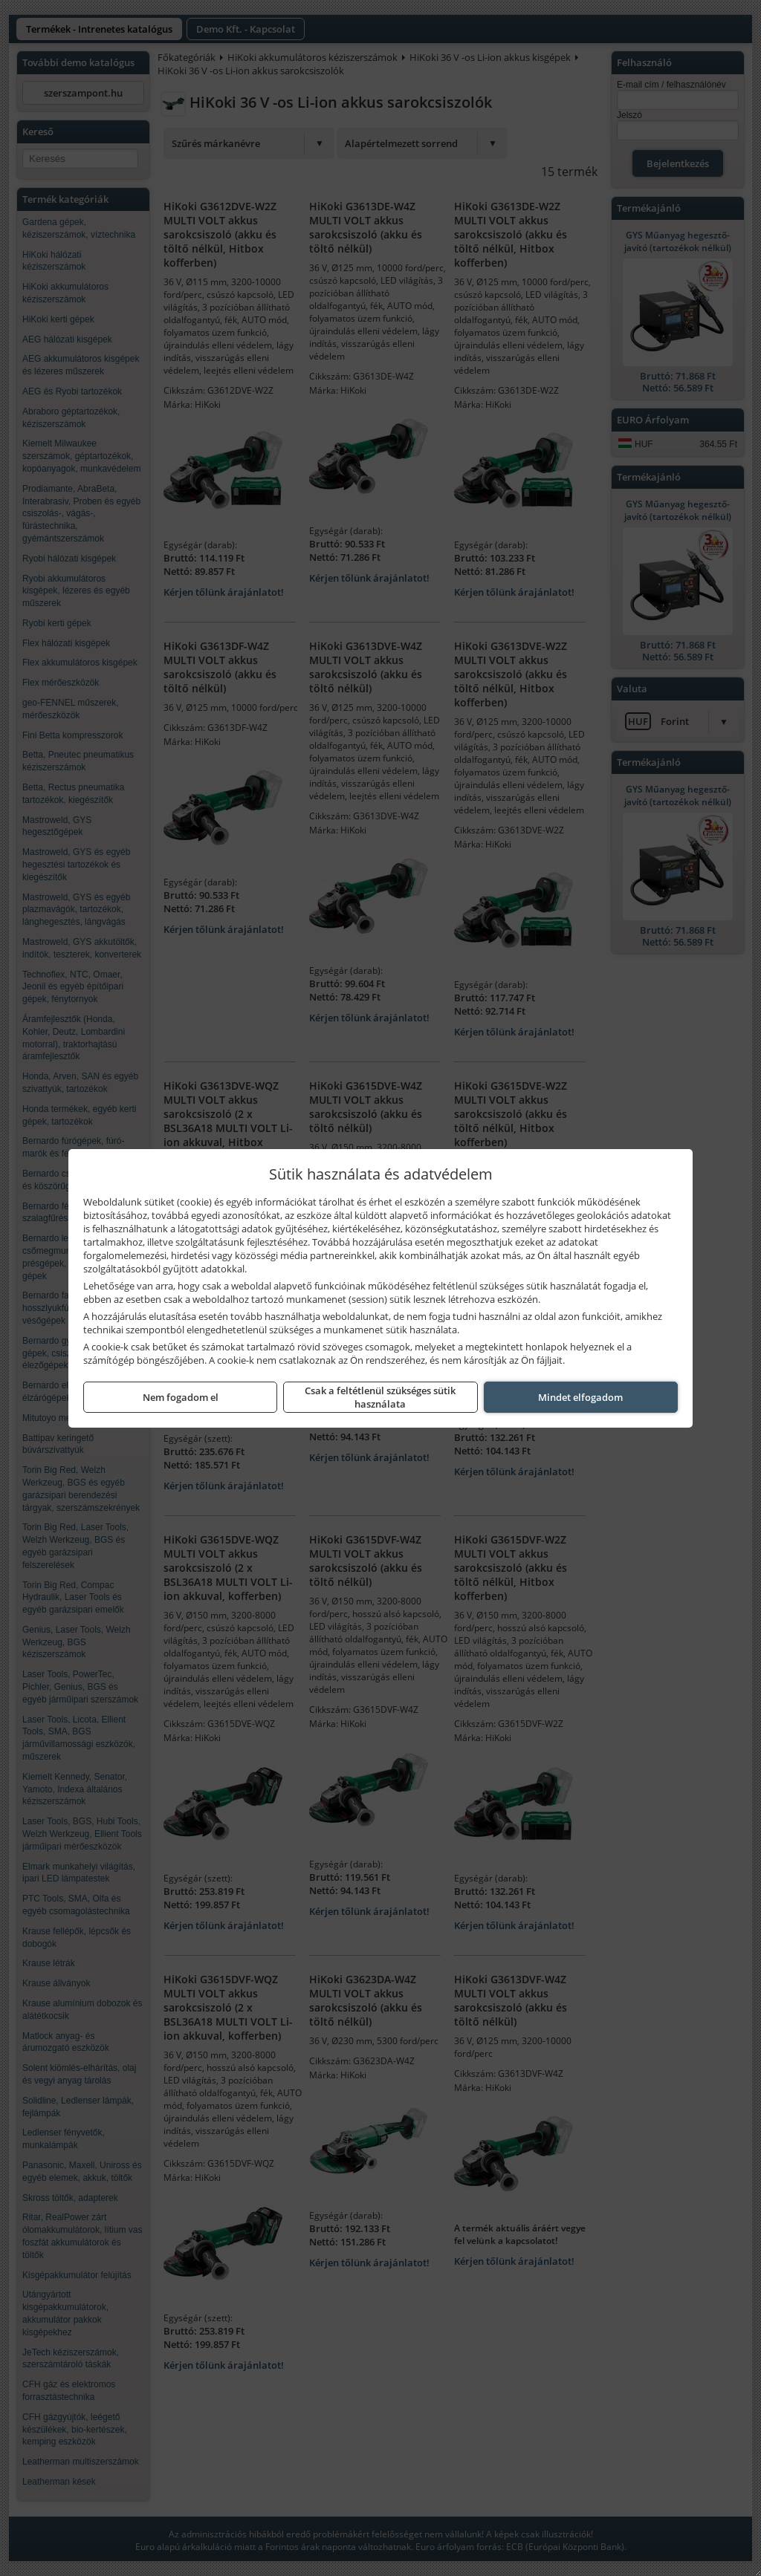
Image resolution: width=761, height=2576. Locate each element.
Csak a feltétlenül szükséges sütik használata (380, 1397)
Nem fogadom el (180, 1397)
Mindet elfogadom (580, 1397)
